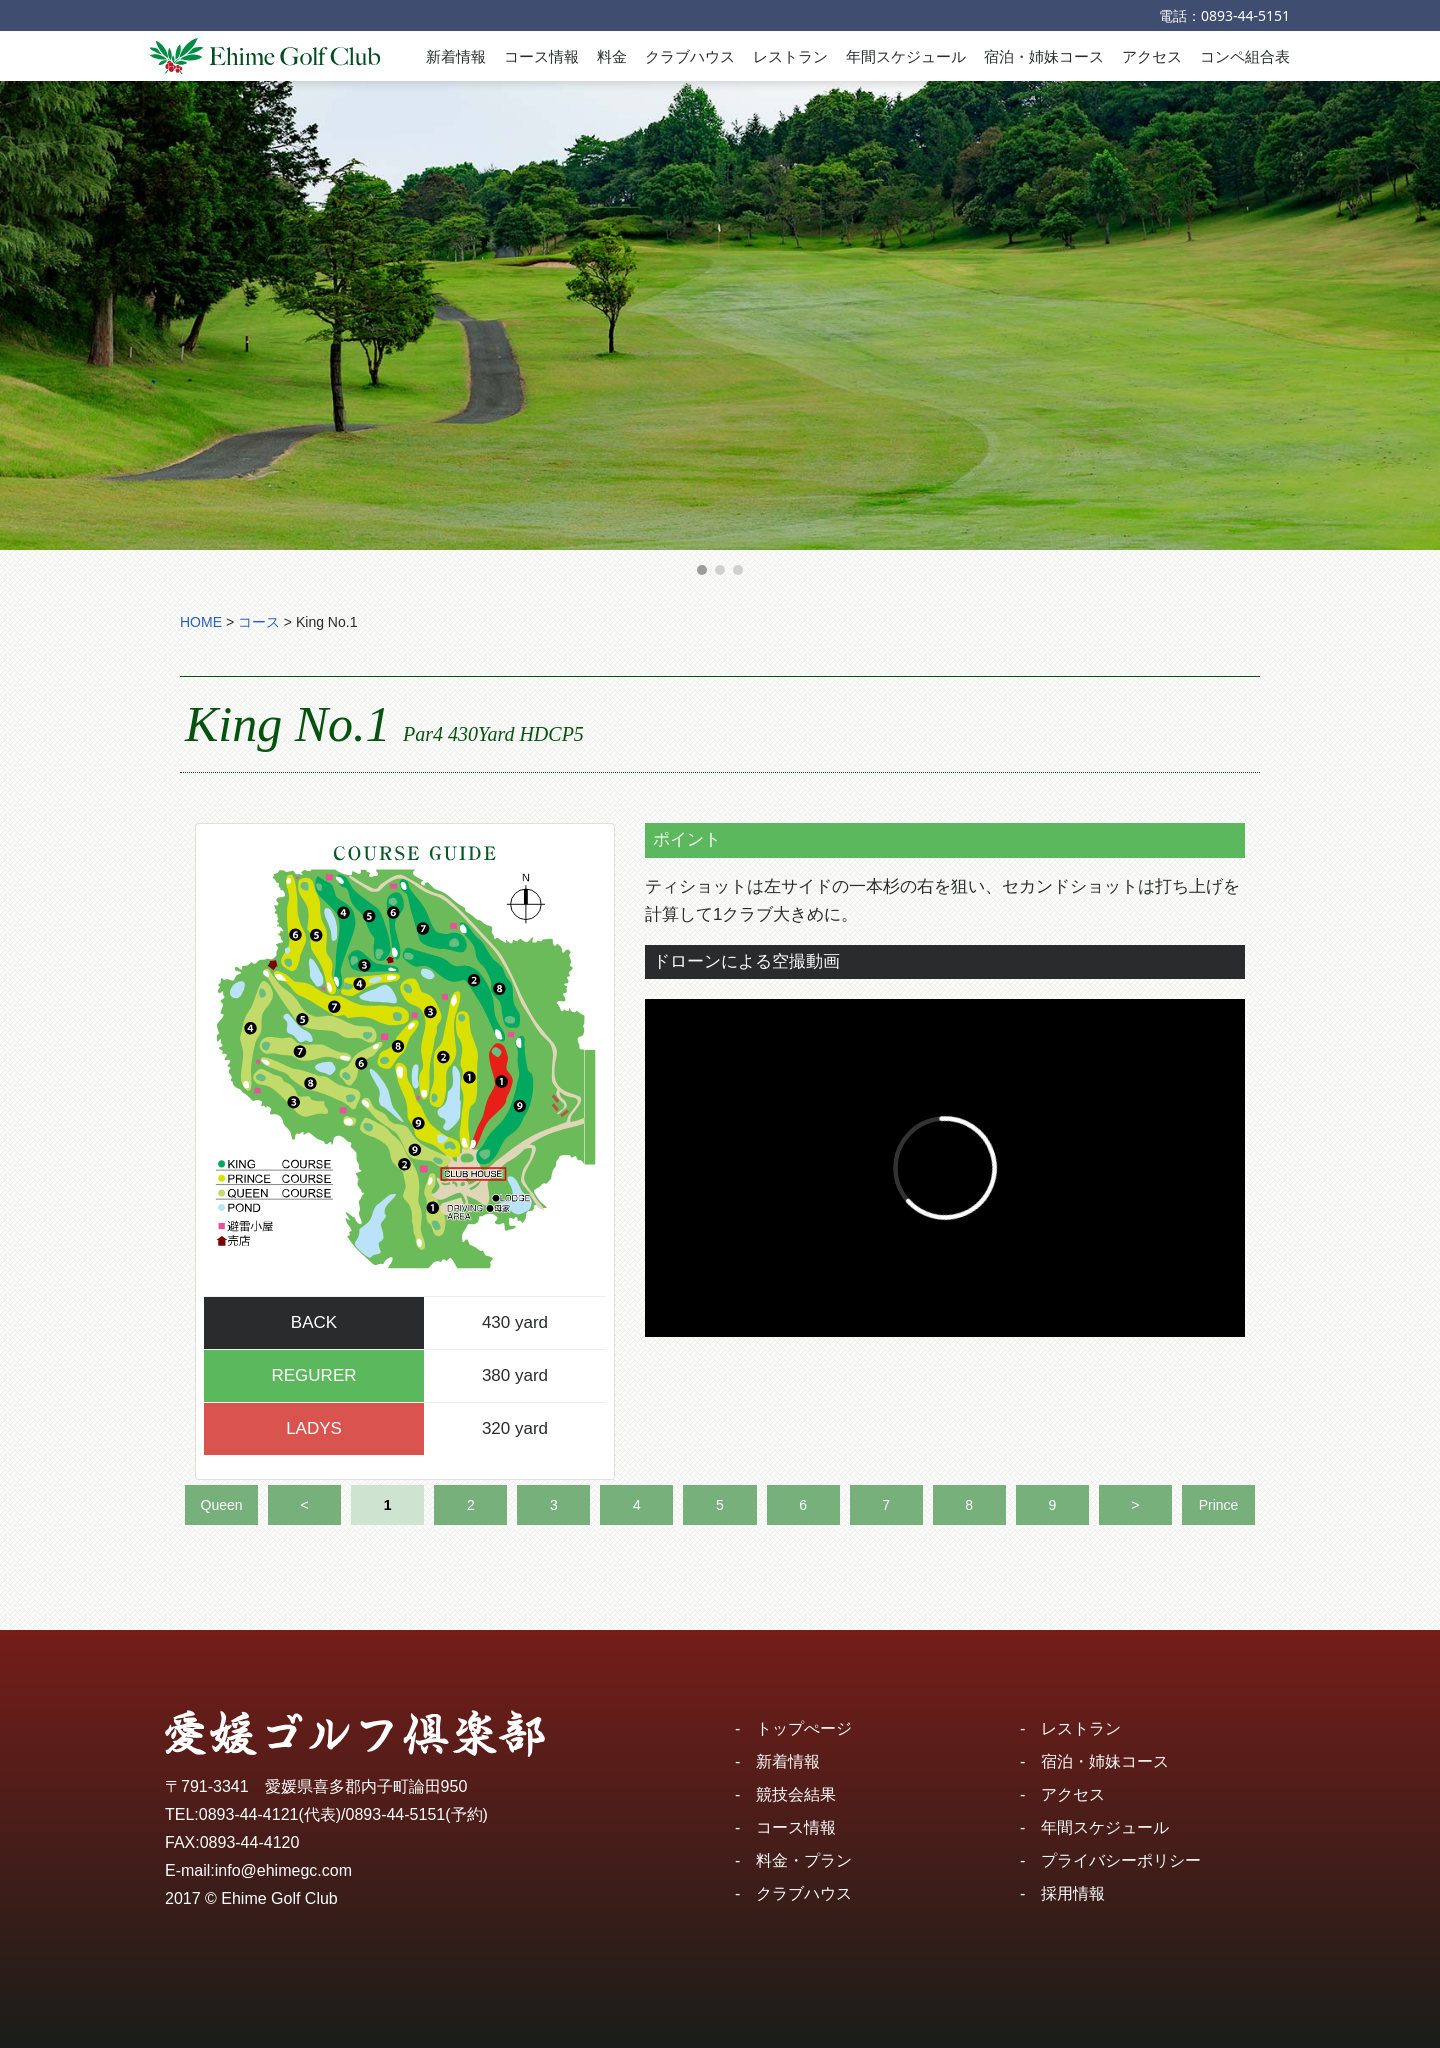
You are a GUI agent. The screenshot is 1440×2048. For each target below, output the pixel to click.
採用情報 (1073, 1893)
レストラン (790, 56)
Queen (222, 1505)
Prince (1219, 1505)
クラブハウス (690, 56)
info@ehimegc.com (283, 1870)
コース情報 (541, 56)
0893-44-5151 (1245, 15)
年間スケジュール (906, 56)
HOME (201, 622)
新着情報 (456, 56)
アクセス (1152, 56)
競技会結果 (796, 1794)
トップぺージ (804, 1728)
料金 (612, 56)
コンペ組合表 (1245, 56)
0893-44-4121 (249, 1814)
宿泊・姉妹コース (1044, 56)
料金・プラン (804, 1860)
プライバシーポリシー (1121, 1860)
